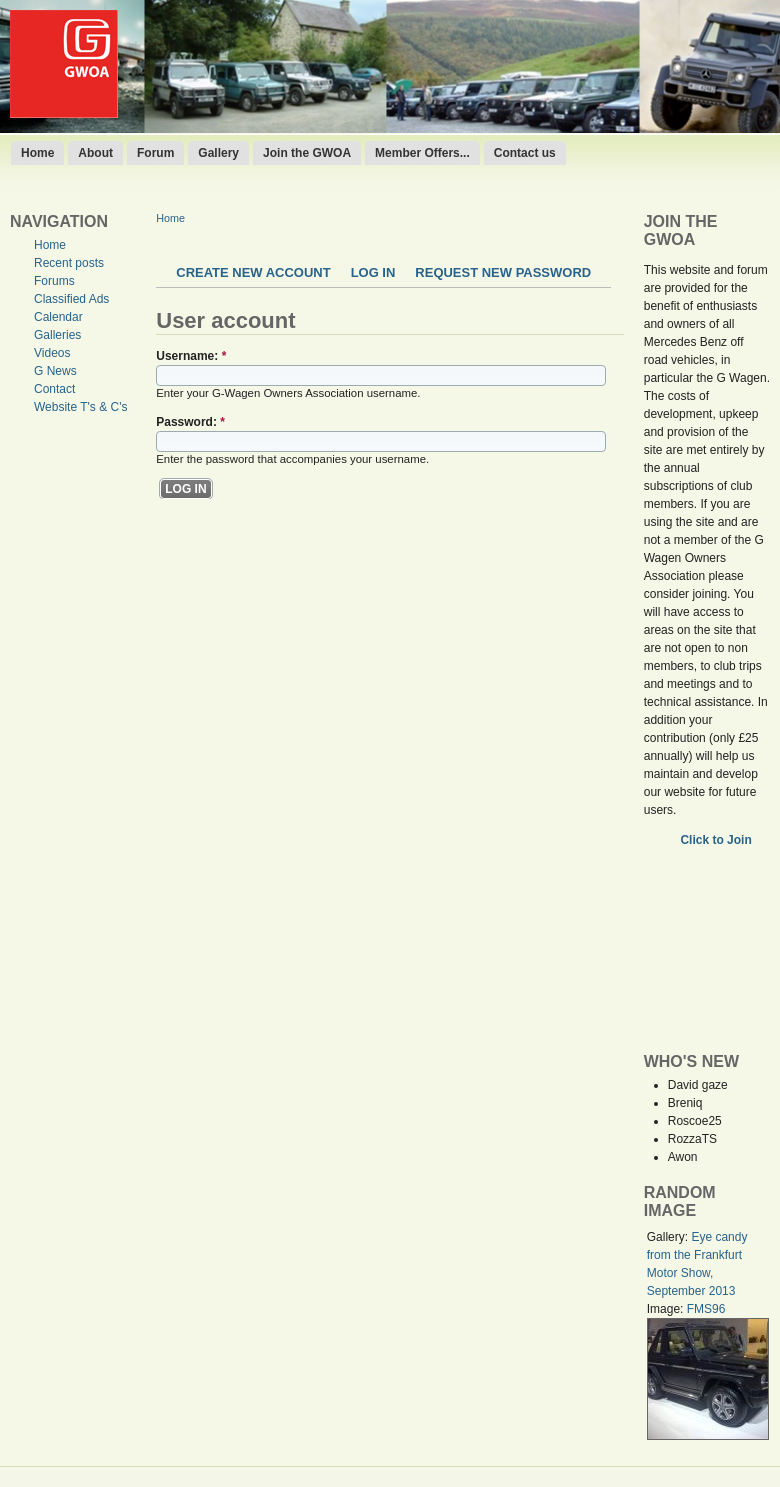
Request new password (503, 272)
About (95, 153)
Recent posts (69, 263)
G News (55, 371)
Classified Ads (71, 299)
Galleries (57, 335)
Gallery (218, 153)
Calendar (58, 317)
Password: (190, 422)
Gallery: (669, 1237)
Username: (191, 356)
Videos (52, 353)
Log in (373, 272)
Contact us (525, 153)
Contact (54, 389)
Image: (667, 1309)
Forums (54, 281)
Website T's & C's (81, 407)
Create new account (253, 272)
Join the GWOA (307, 153)
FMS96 (706, 1309)
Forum (155, 153)
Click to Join (717, 840)
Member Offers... (422, 153)
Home (37, 153)
